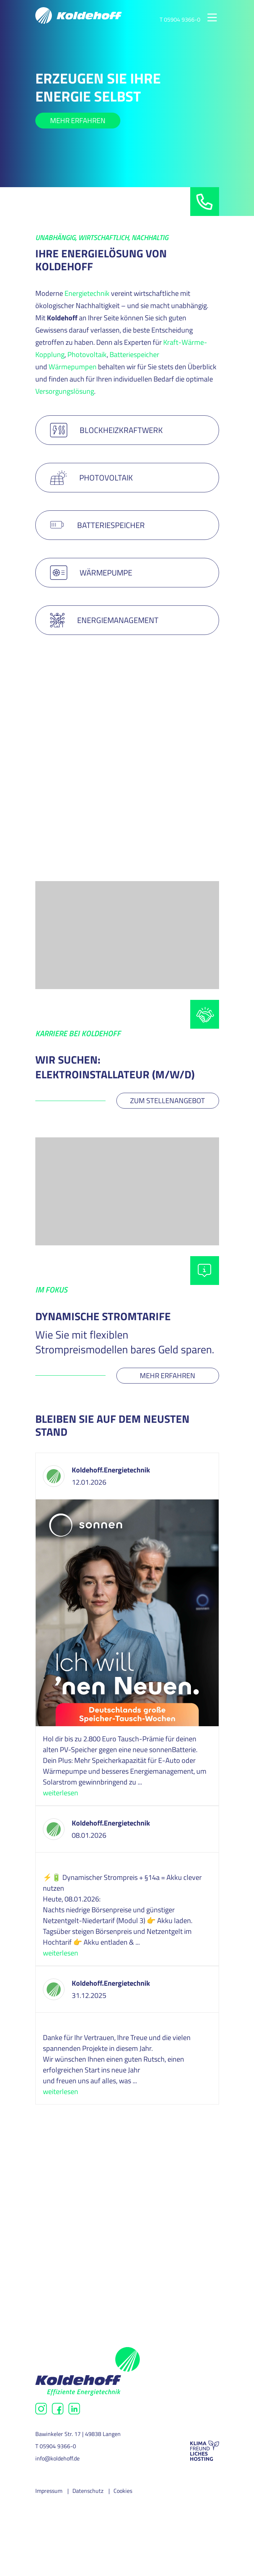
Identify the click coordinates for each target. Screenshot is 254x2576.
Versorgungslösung (64, 391)
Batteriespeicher (134, 354)
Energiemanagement (104, 620)
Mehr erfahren (78, 120)
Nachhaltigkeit (77, 2252)
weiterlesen (60, 1792)
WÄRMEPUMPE (91, 572)
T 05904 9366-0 (180, 19)
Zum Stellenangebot (167, 1100)
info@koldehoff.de (57, 2458)
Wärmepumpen (73, 366)
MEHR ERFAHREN (78, 783)
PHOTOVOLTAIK (91, 477)
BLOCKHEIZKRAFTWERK (106, 430)
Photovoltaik (87, 354)
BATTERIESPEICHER (97, 525)
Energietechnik (87, 293)
